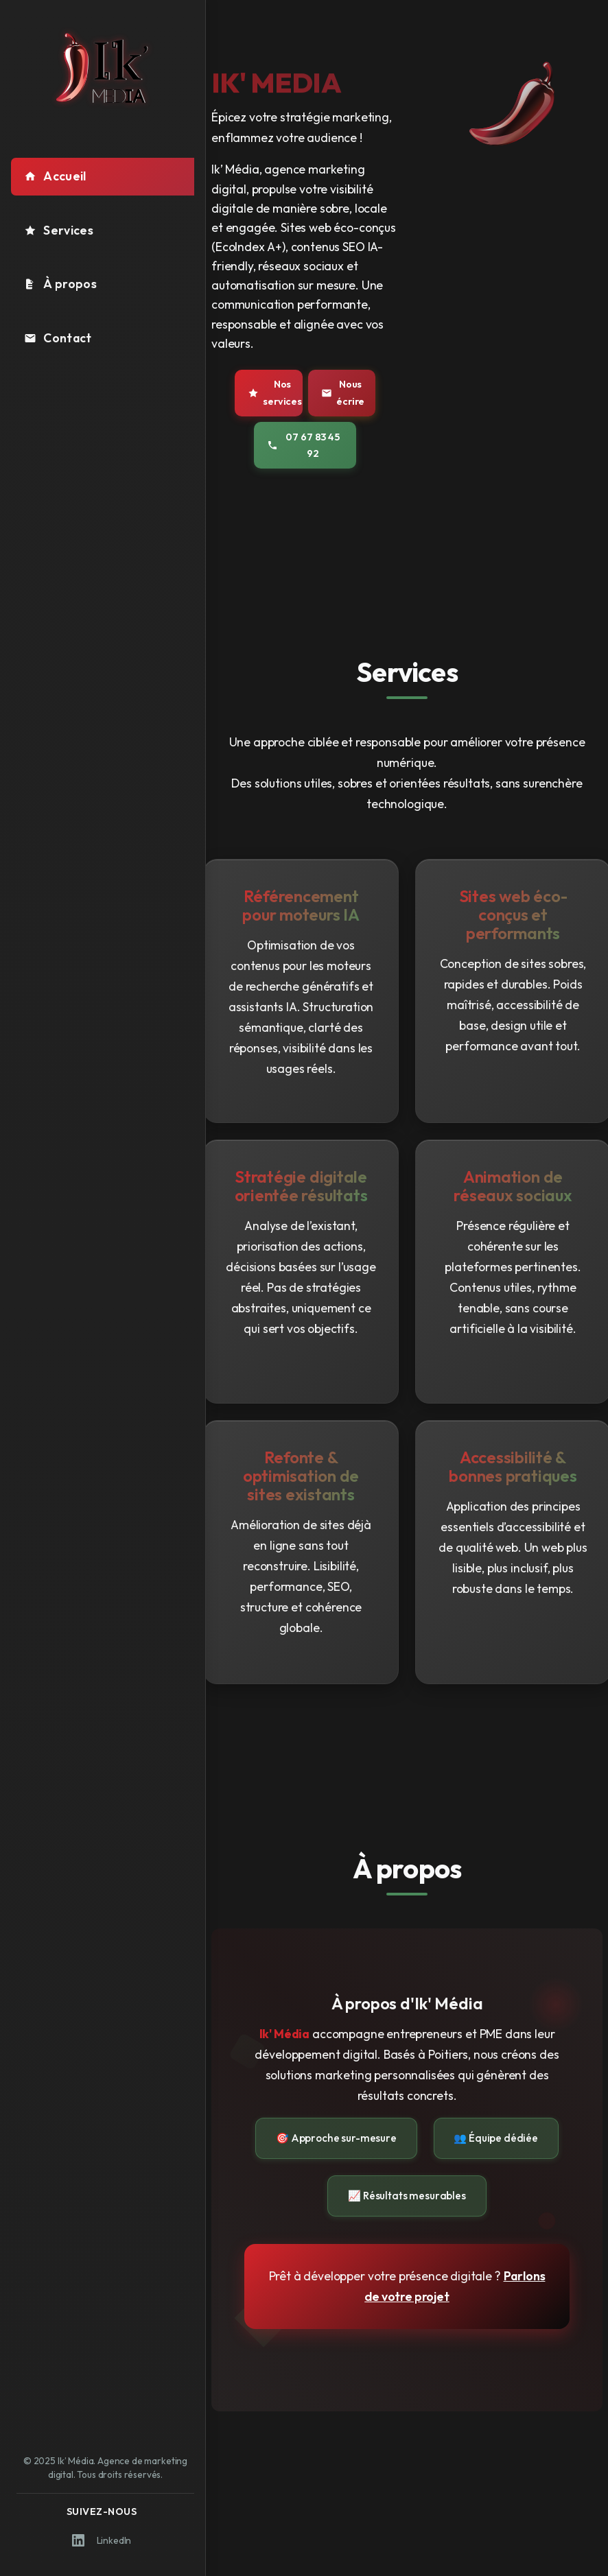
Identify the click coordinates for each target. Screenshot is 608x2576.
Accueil (55, 176)
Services (58, 230)
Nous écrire (343, 392)
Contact (57, 338)
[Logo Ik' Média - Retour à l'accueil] (102, 67)
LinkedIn (102, 2540)
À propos (60, 284)
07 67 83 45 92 (303, 445)
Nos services (275, 392)
